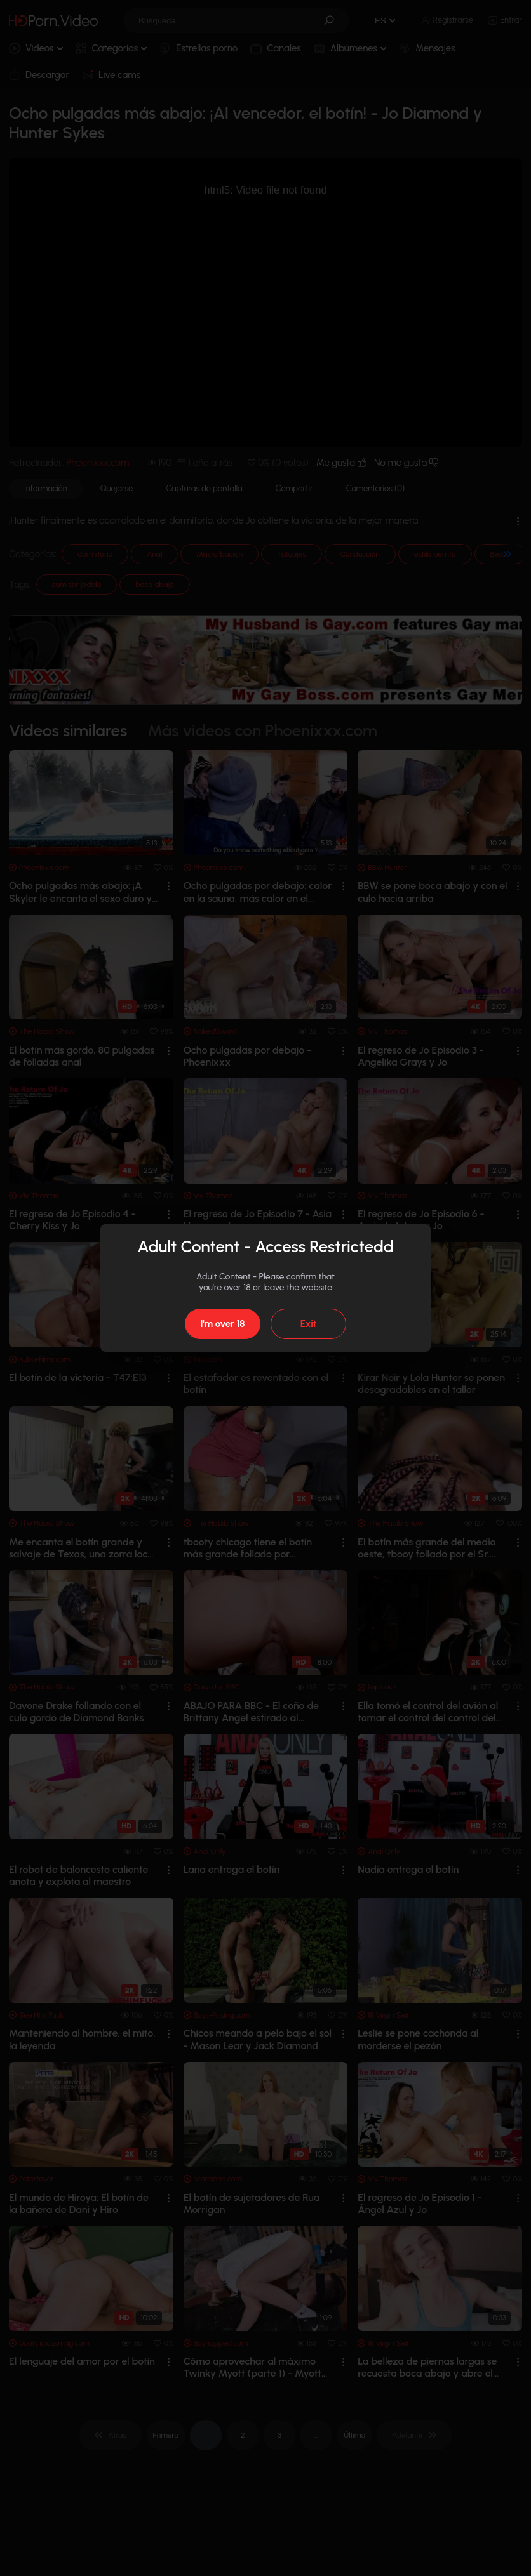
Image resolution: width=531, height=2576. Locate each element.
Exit (308, 1324)
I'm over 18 (222, 1324)
